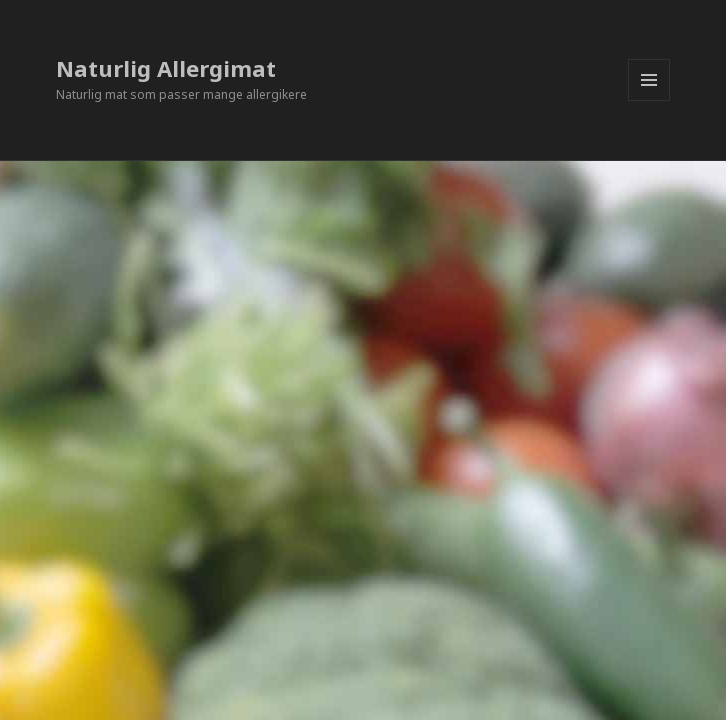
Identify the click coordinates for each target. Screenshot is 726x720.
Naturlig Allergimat (166, 68)
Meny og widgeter (649, 100)
